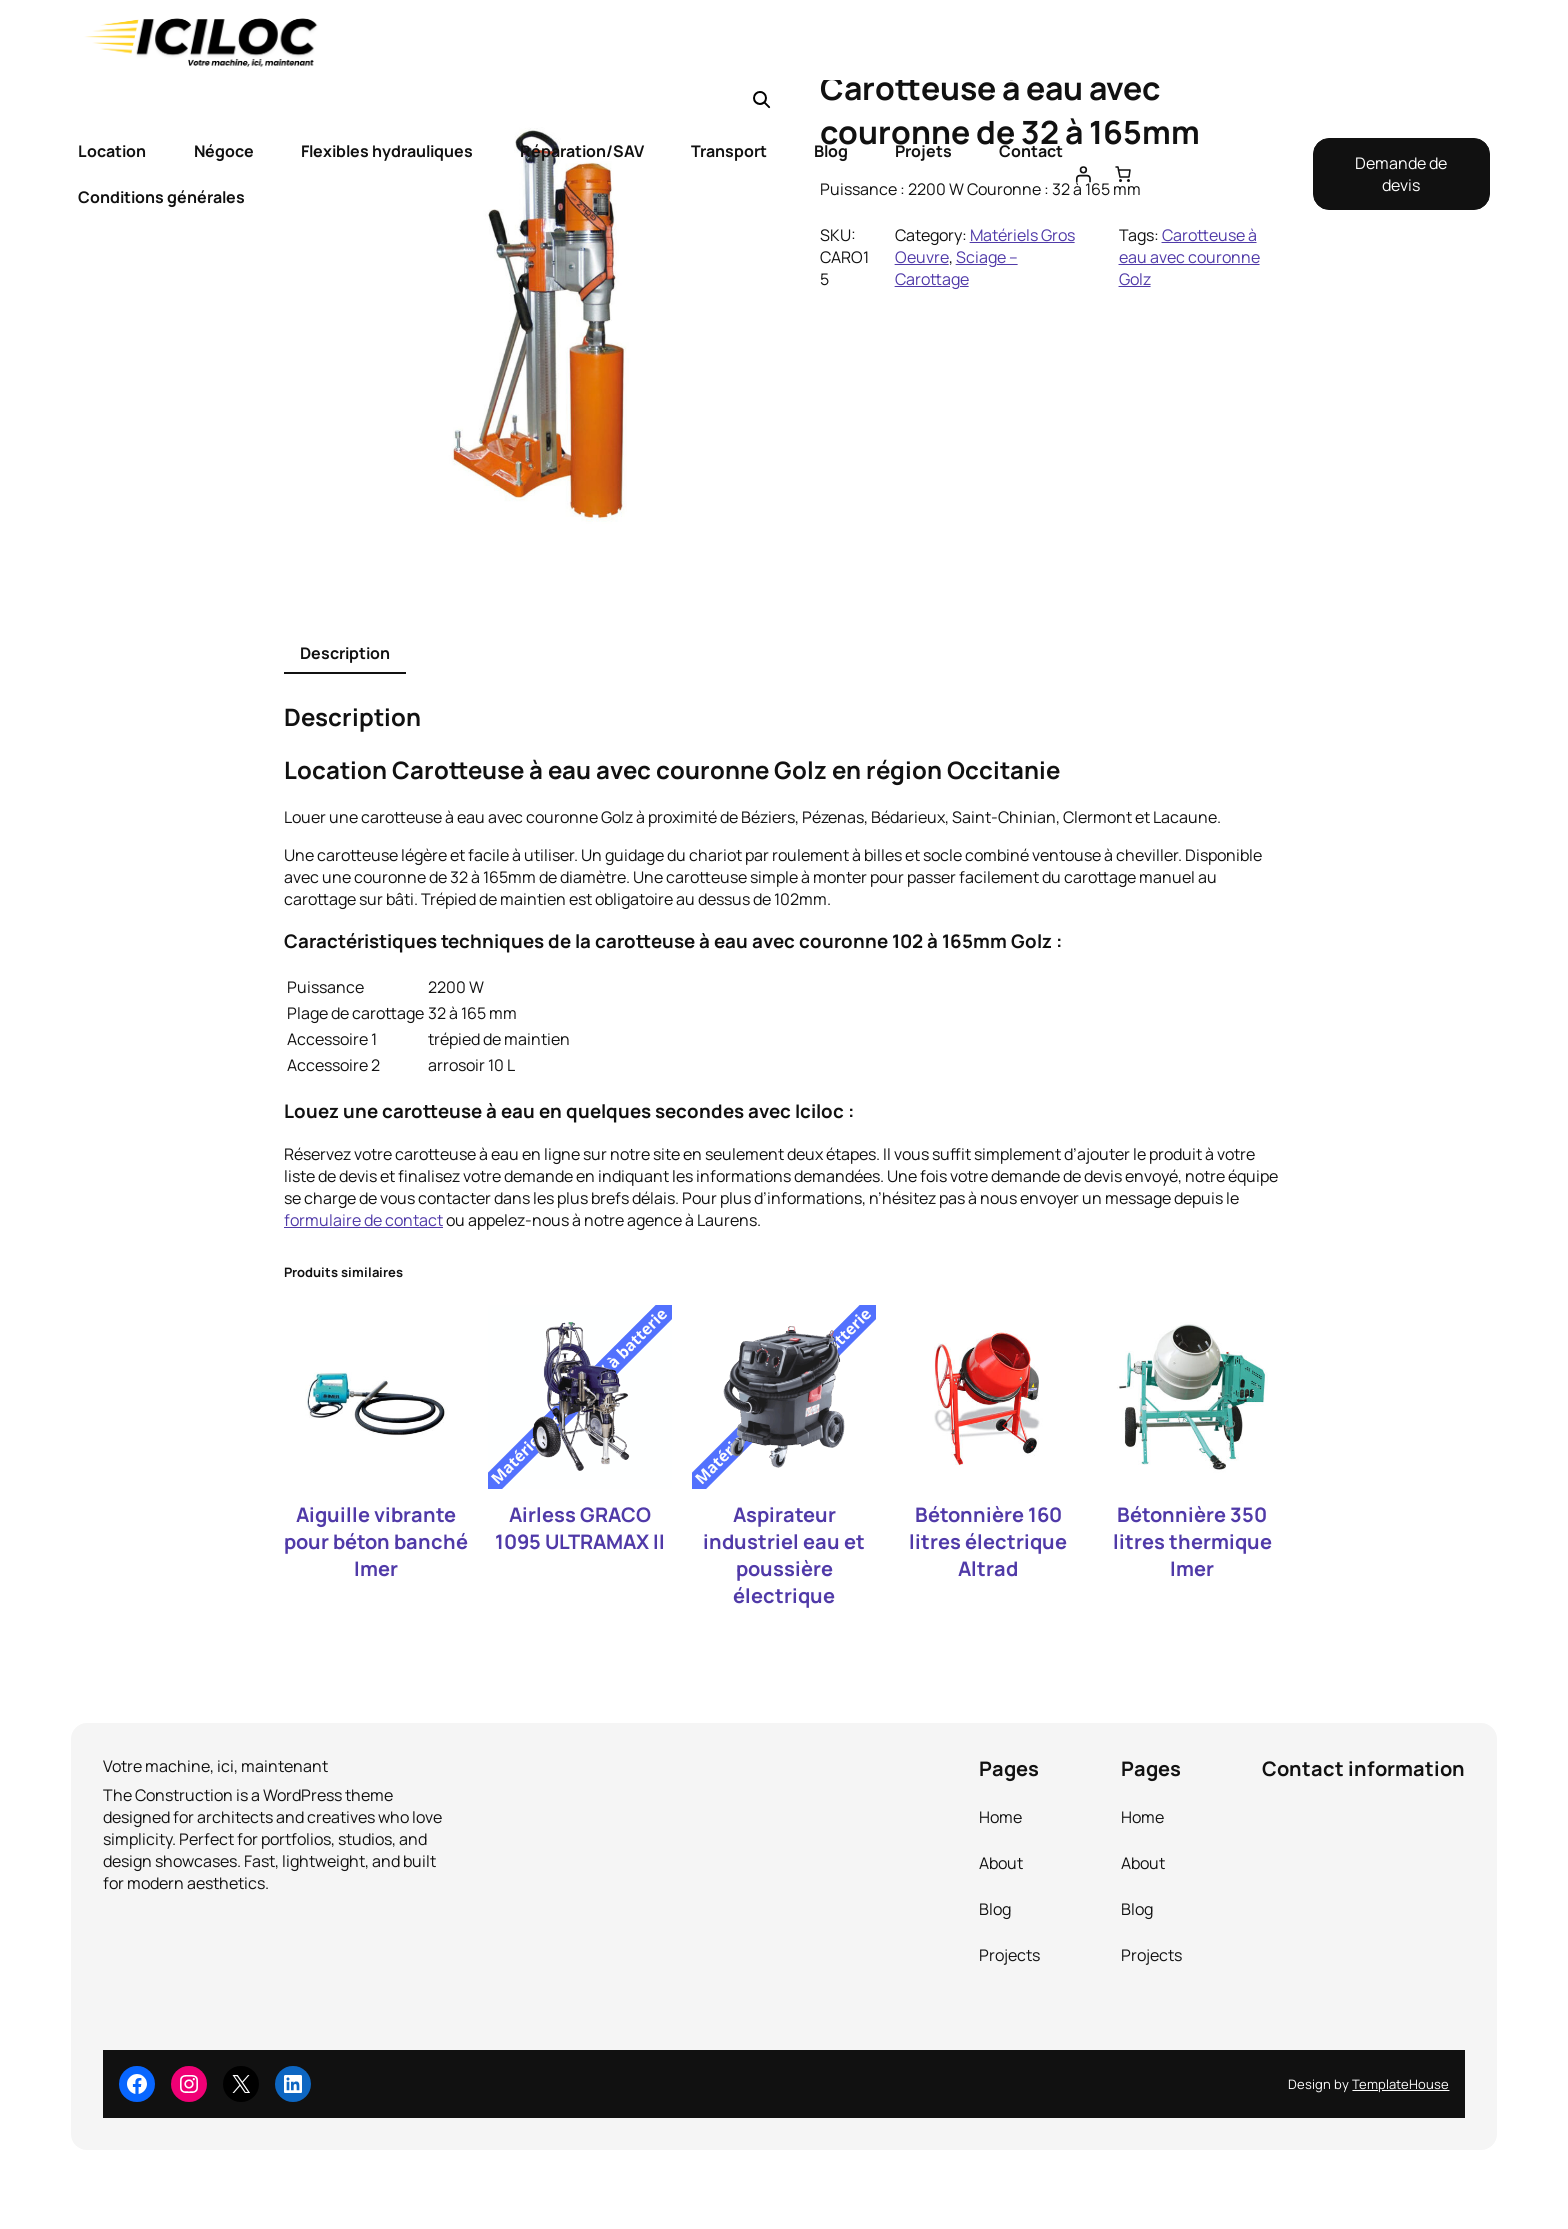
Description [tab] (345, 653)
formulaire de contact (363, 1220)
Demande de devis (1401, 174)
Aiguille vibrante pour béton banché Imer (376, 1541)
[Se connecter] (1083, 174)
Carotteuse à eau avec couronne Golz (1189, 257)
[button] (762, 100)
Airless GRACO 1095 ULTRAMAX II (580, 1528)
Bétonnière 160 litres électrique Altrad (988, 1541)
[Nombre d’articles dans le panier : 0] (1123, 174)
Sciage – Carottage (956, 268)
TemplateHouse (1400, 2084)
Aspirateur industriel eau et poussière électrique (784, 1555)
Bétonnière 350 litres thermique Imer (1192, 1541)
